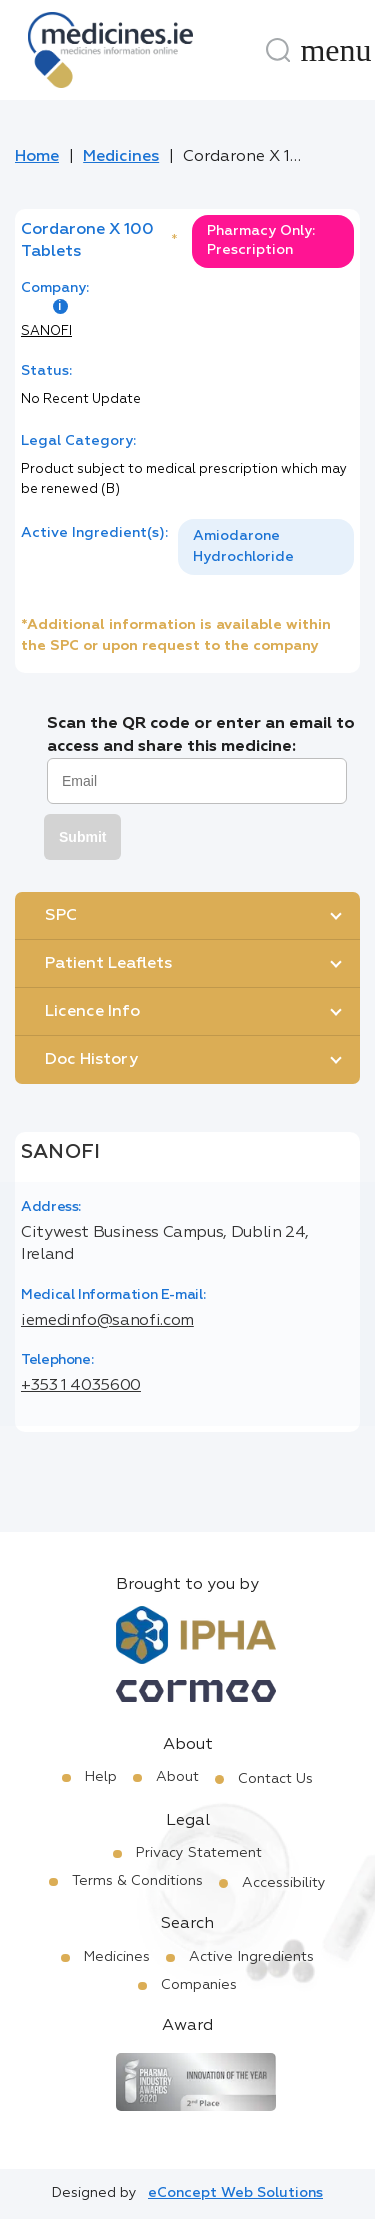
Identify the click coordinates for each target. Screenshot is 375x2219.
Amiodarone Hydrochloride (243, 546)
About (177, 1777)
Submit (82, 837)
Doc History (91, 1060)
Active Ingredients (251, 1957)
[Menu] (336, 50)
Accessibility (284, 1883)
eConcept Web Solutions (235, 2193)
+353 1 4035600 (81, 1386)
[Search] (278, 50)
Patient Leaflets (108, 964)
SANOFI (46, 331)
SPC (61, 916)
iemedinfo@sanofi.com (107, 1321)
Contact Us (275, 1779)
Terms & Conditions (137, 1881)
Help (101, 1777)
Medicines (121, 157)
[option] (266, 547)
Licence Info (92, 1012)
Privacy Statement (199, 1853)
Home (37, 157)
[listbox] (266, 547)
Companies (199, 1985)
